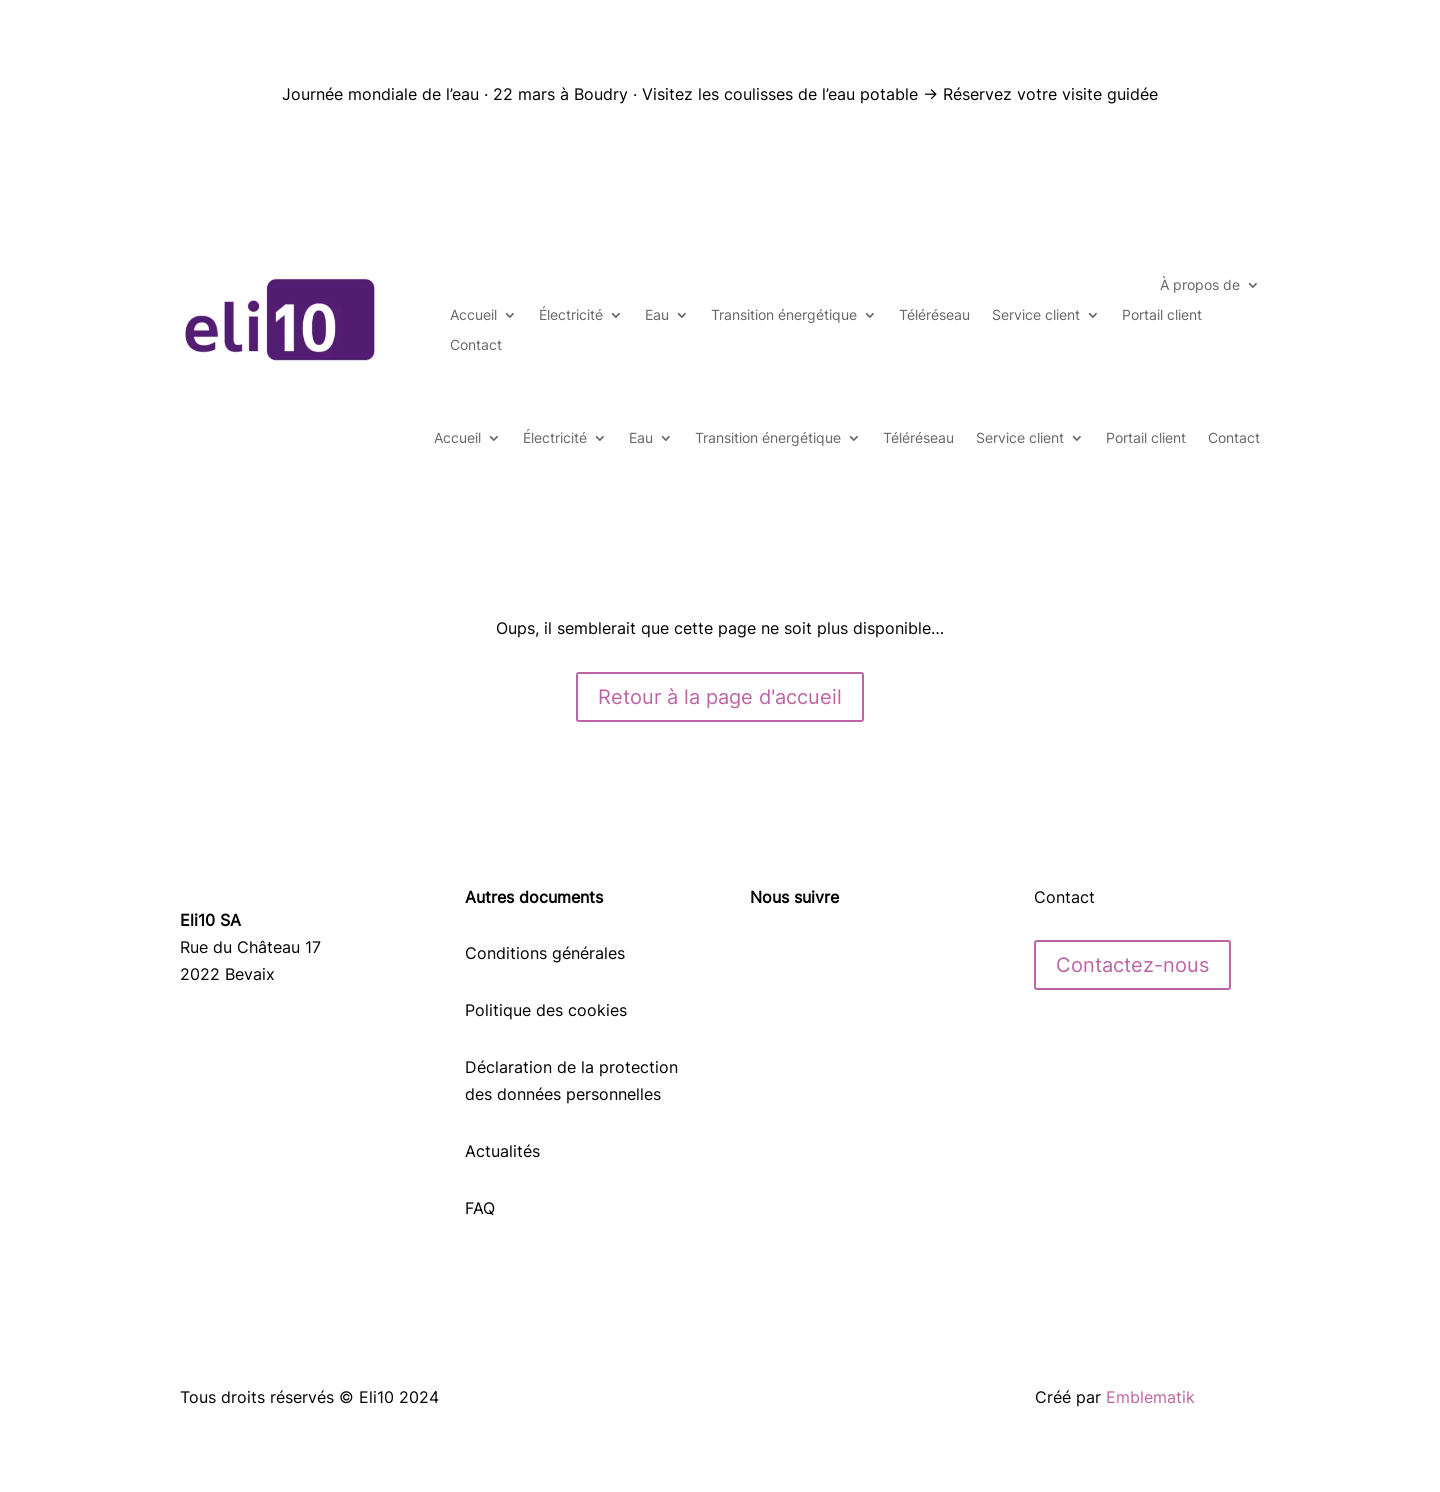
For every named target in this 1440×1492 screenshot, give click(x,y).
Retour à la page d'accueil (720, 697)
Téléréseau (934, 315)
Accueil (473, 315)
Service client (1036, 315)
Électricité (571, 315)
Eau (657, 315)
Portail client (1162, 315)
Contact (476, 345)
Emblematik (1150, 1397)
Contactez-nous (1132, 965)
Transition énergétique (784, 315)
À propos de (1200, 285)
